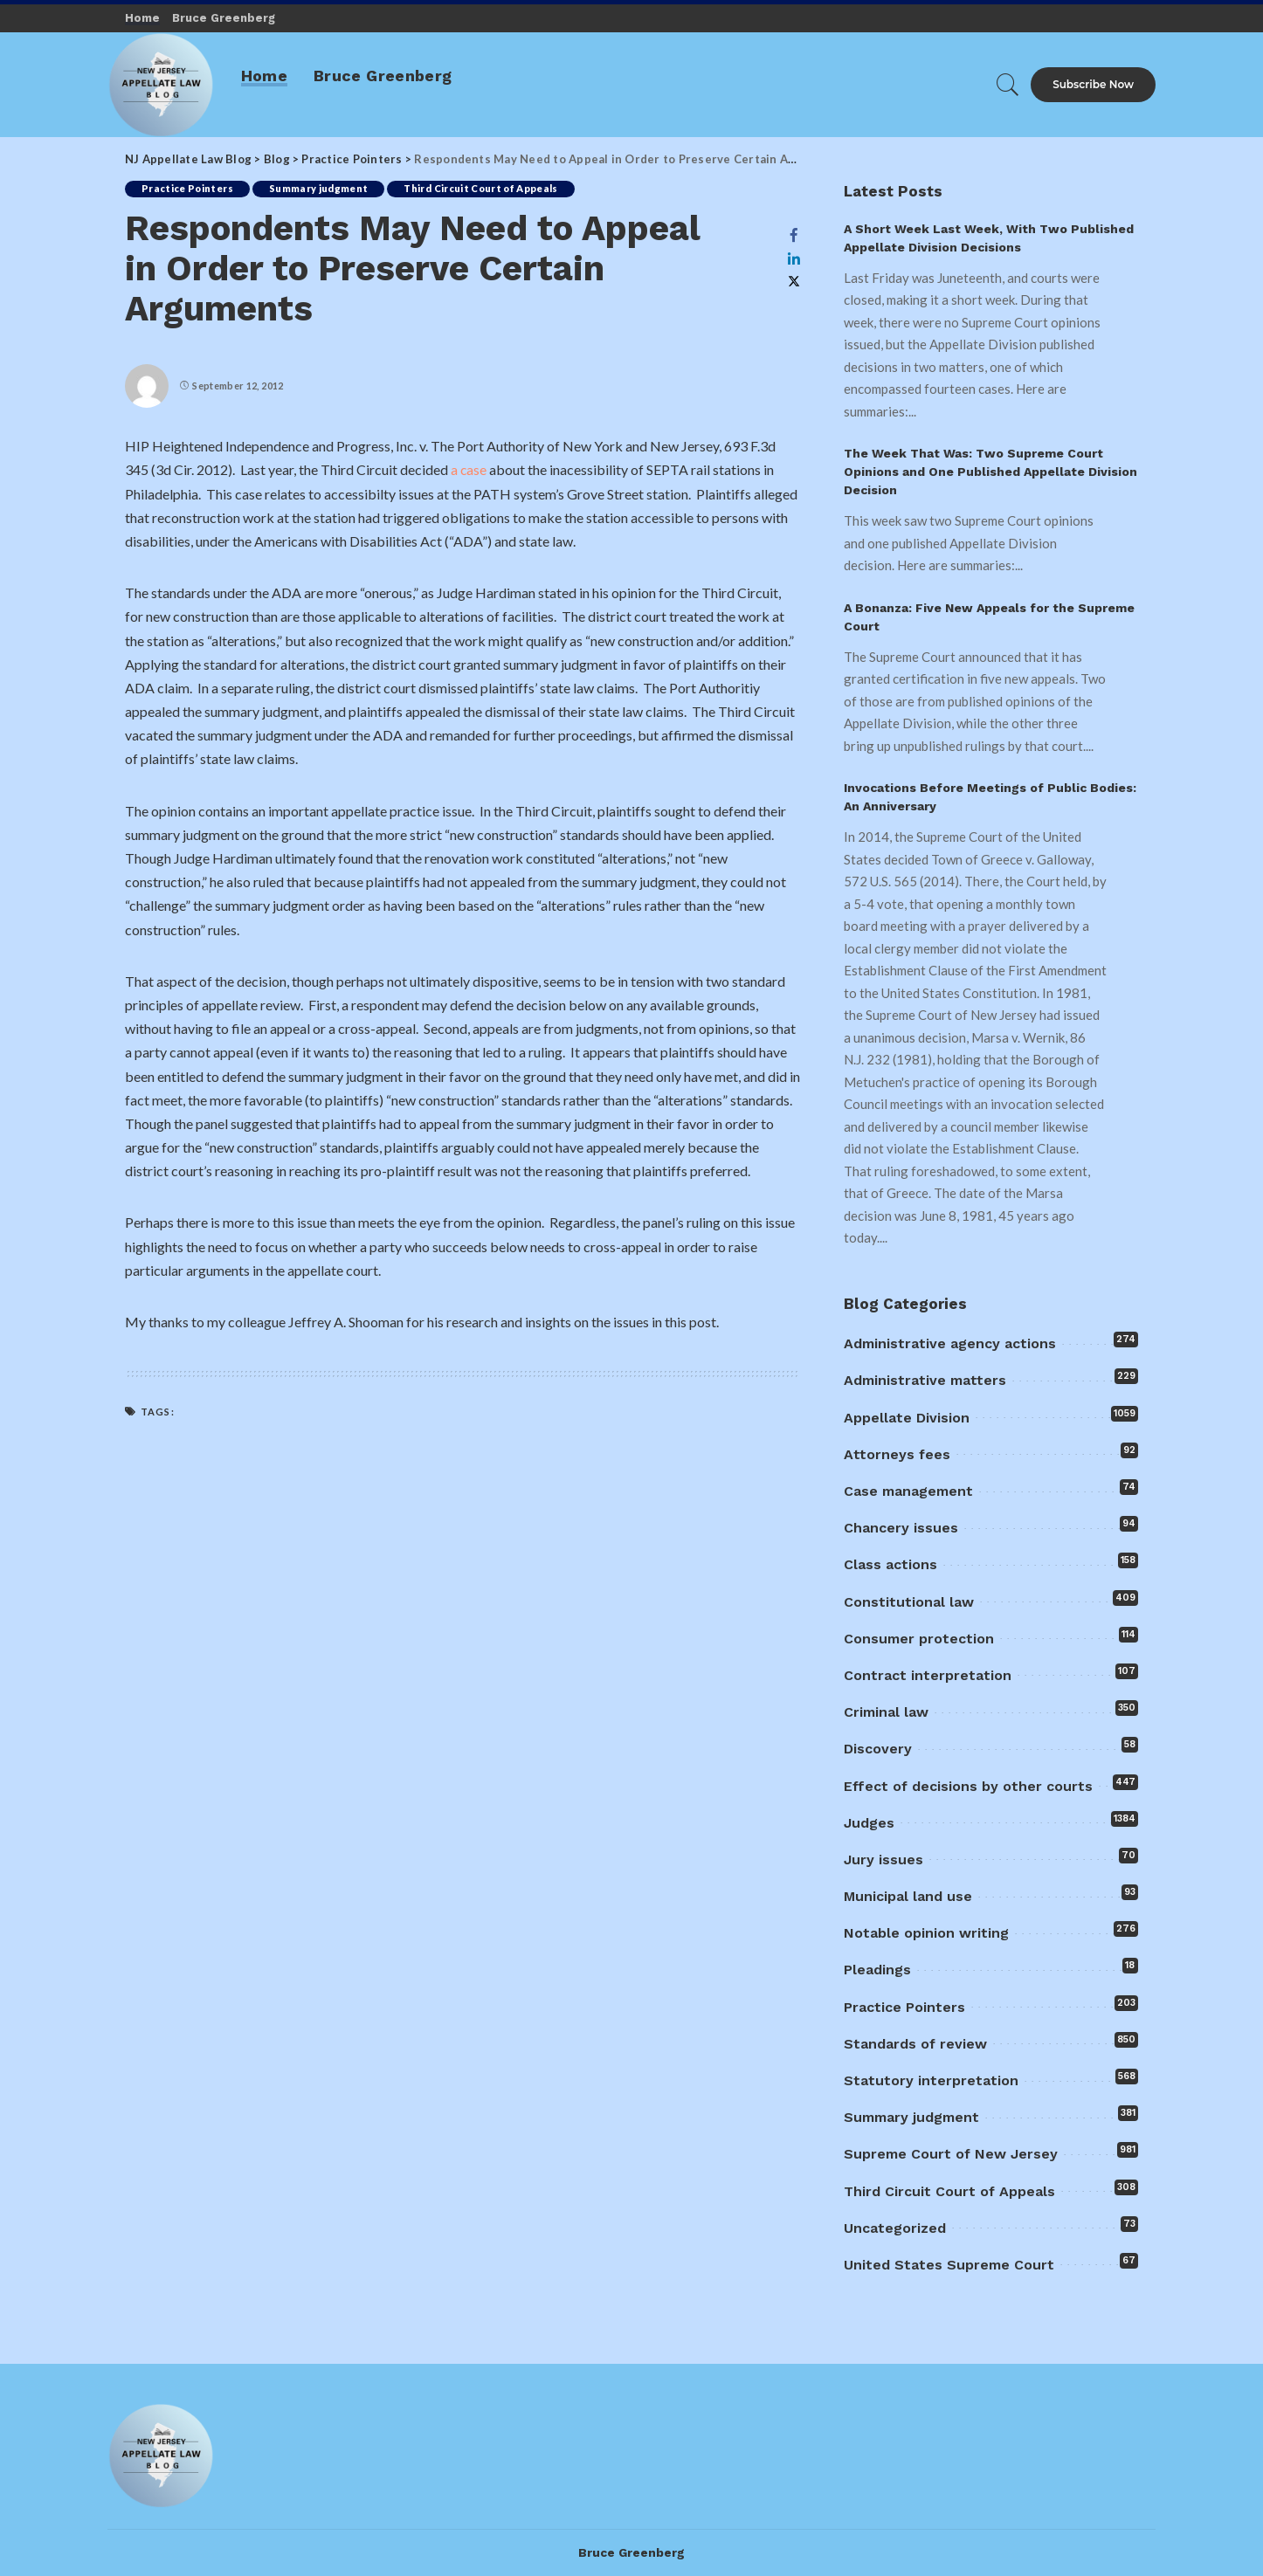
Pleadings (877, 1969)
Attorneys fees (897, 1454)
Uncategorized (895, 2228)
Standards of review (915, 2043)
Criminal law (886, 1712)
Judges (869, 1823)
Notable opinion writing (926, 1933)
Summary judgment (321, 189)
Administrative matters (925, 1380)
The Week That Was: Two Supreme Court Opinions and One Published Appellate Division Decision (990, 471)
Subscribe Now (1093, 84)
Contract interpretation (927, 1675)
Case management (908, 1491)
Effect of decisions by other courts (968, 1786)
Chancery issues (901, 1527)
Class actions (890, 1564)
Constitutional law (909, 1602)
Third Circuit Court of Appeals (485, 189)
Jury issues (883, 1859)
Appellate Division (907, 1417)
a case (470, 469)
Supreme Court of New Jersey (951, 2154)
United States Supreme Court (949, 2264)
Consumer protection (919, 1638)
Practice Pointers (188, 189)
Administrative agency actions (950, 1343)
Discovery (878, 1748)
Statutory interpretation (931, 2080)
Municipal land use (908, 1896)
